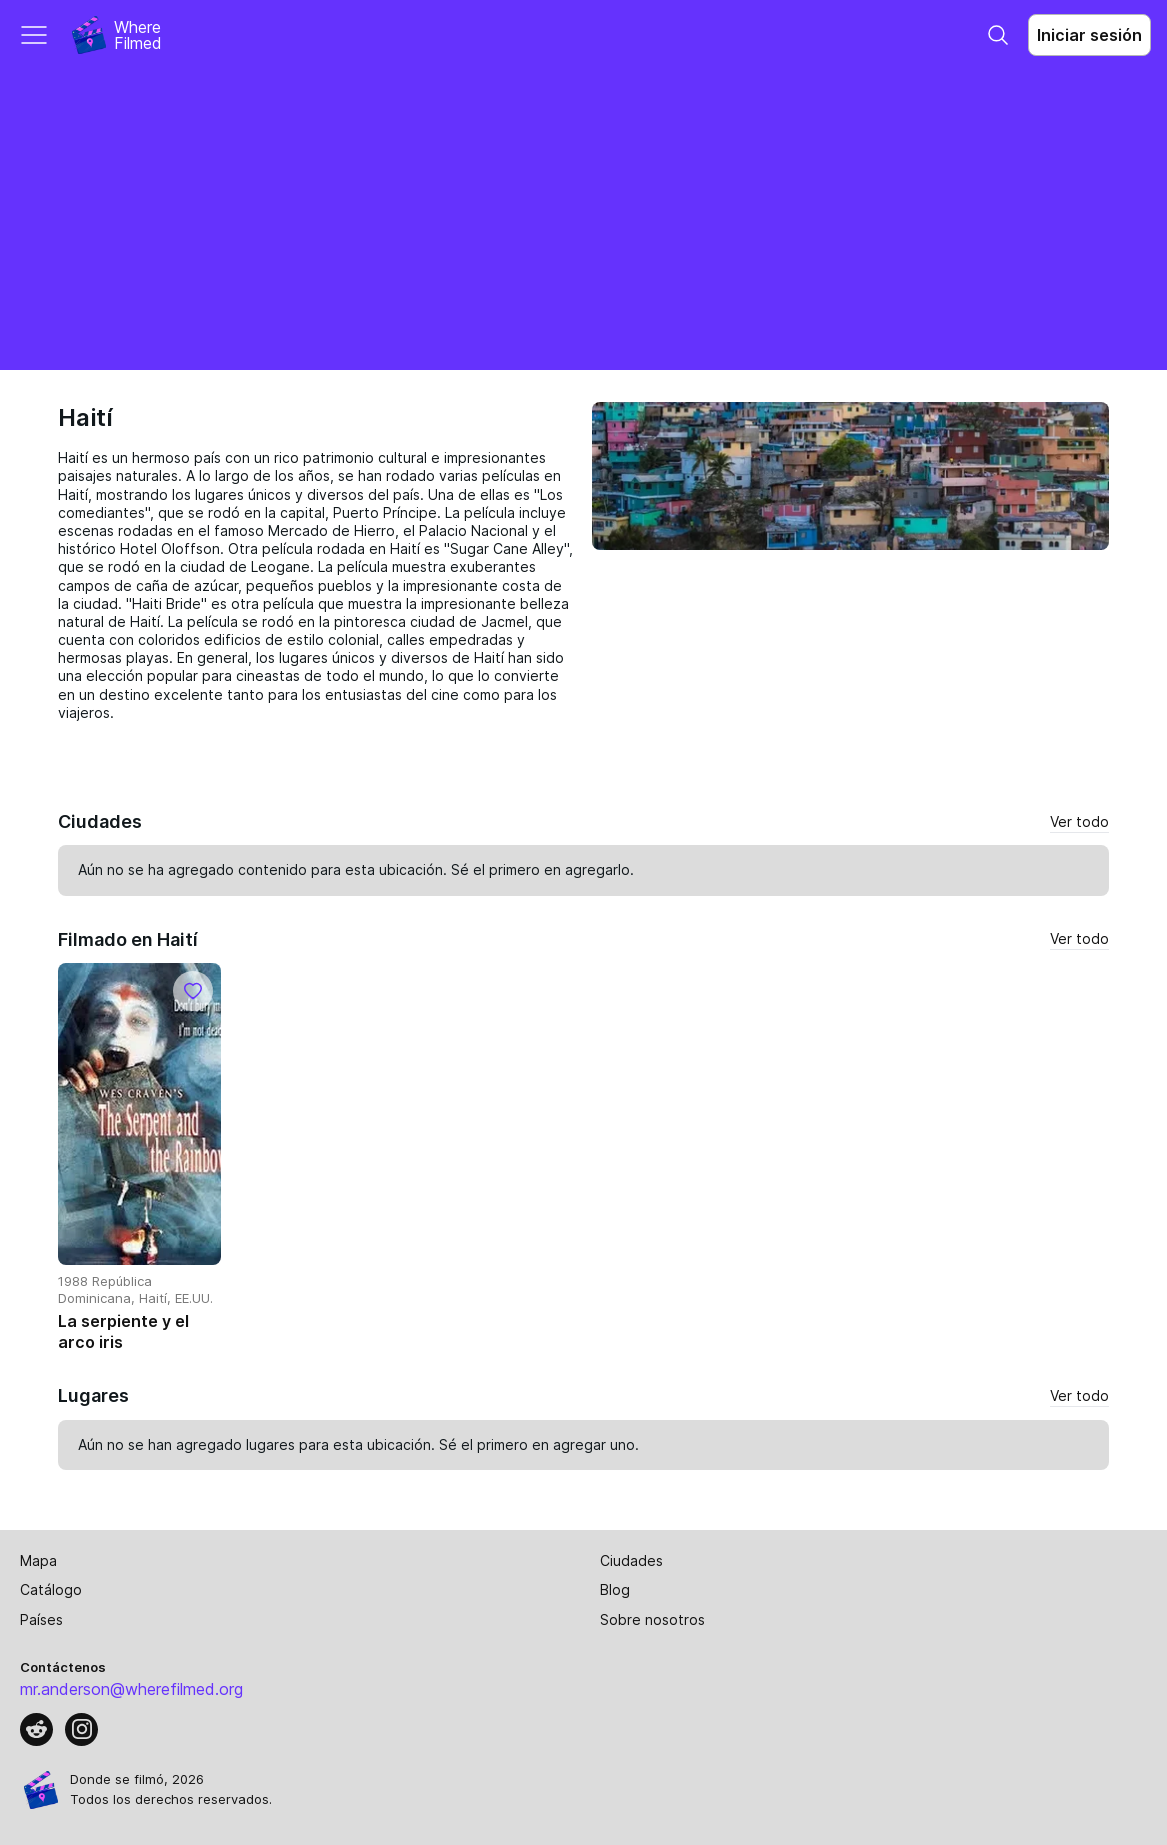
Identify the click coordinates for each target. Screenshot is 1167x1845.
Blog (615, 1589)
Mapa (38, 1560)
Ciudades (631, 1560)
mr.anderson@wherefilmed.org (131, 1689)
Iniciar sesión (1089, 35)
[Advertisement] (583, 220)
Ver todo (1079, 821)
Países (41, 1619)
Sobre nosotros (652, 1619)
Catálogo (51, 1589)
